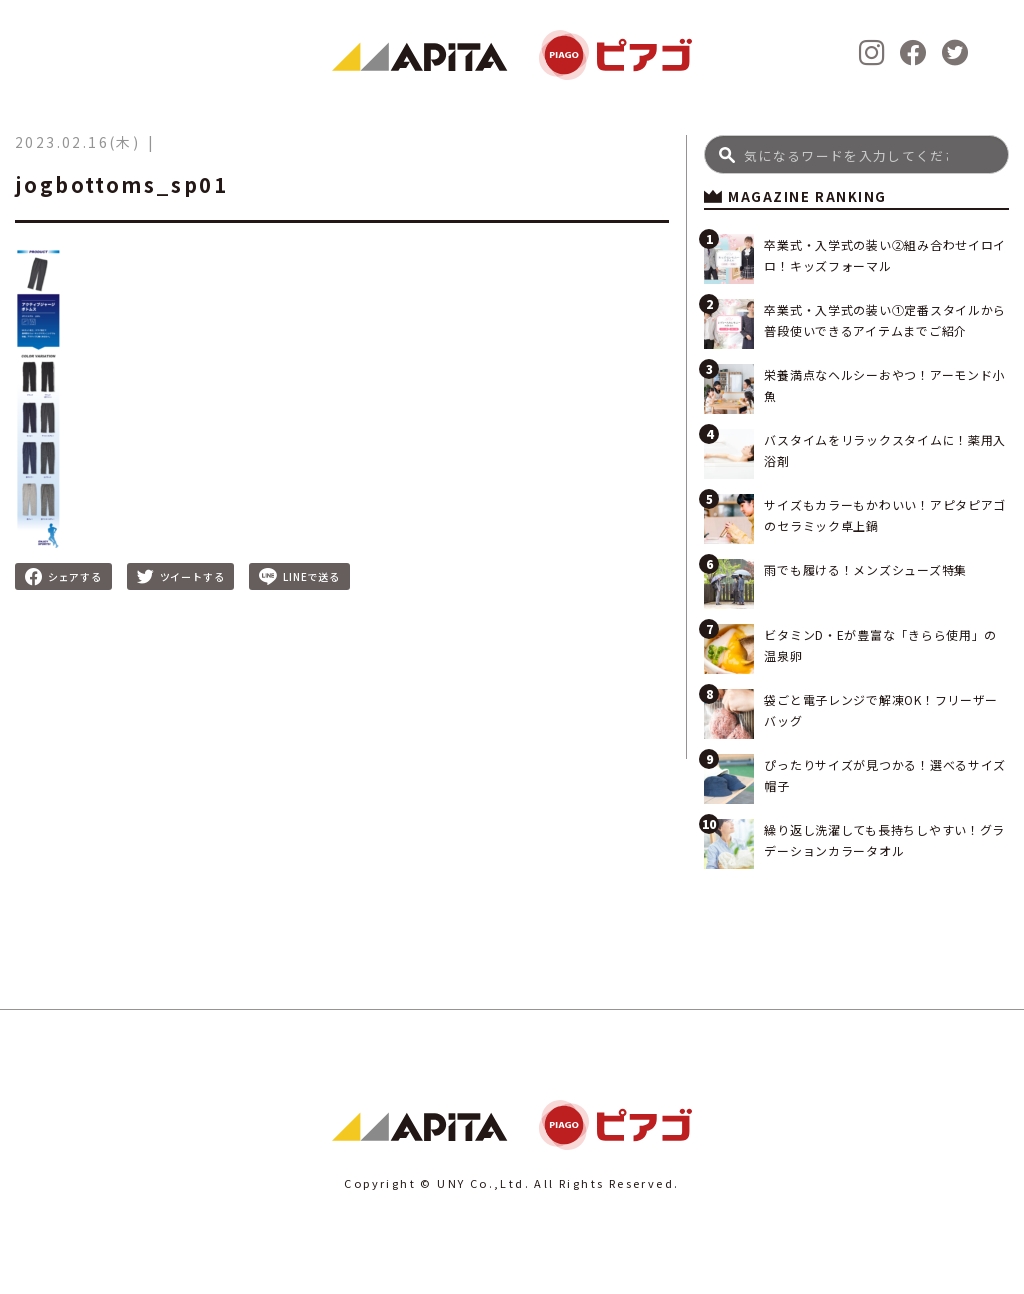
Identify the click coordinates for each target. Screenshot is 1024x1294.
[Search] (856, 154)
